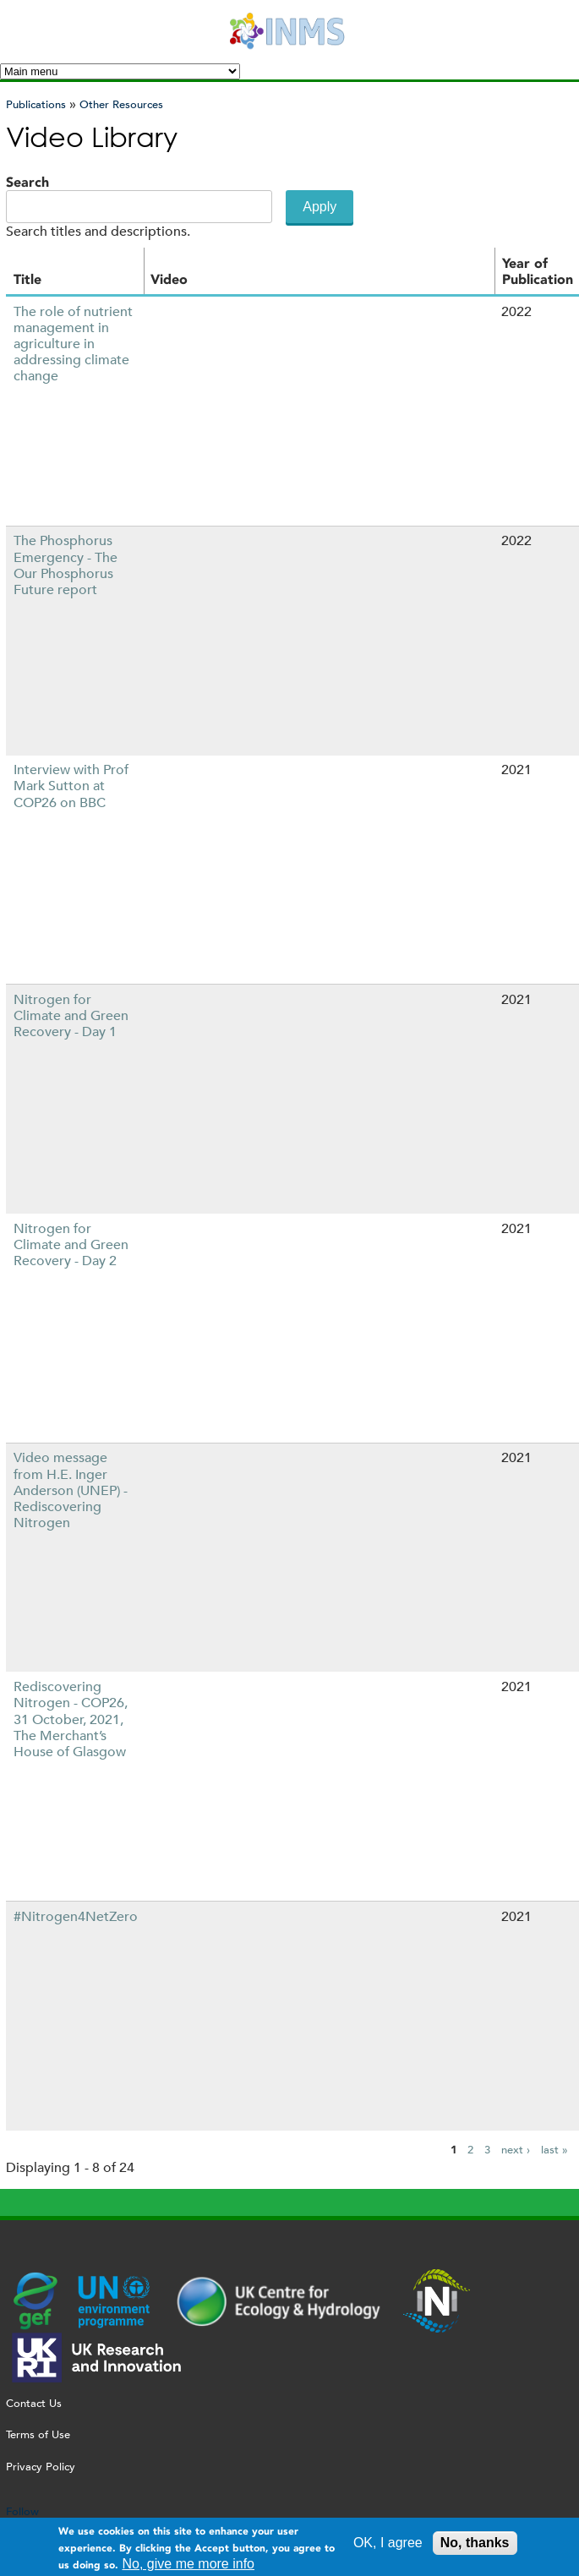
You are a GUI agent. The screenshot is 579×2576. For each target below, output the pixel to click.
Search (27, 182)
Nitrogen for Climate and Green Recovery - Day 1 (71, 1015)
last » (554, 2149)
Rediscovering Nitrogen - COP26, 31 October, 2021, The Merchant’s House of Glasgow (71, 1719)
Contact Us (34, 2403)
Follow (22, 2511)
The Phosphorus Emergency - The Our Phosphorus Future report (65, 565)
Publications (36, 104)
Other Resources (121, 104)
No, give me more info (189, 2564)
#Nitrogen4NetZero (76, 1916)
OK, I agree (388, 2542)
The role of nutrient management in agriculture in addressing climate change (73, 344)
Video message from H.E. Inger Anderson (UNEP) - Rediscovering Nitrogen (71, 1490)
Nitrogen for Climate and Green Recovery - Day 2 (71, 1244)
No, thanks (475, 2542)
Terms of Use (38, 2434)
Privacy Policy (40, 2466)
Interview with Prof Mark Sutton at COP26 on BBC (71, 785)
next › (515, 2149)
